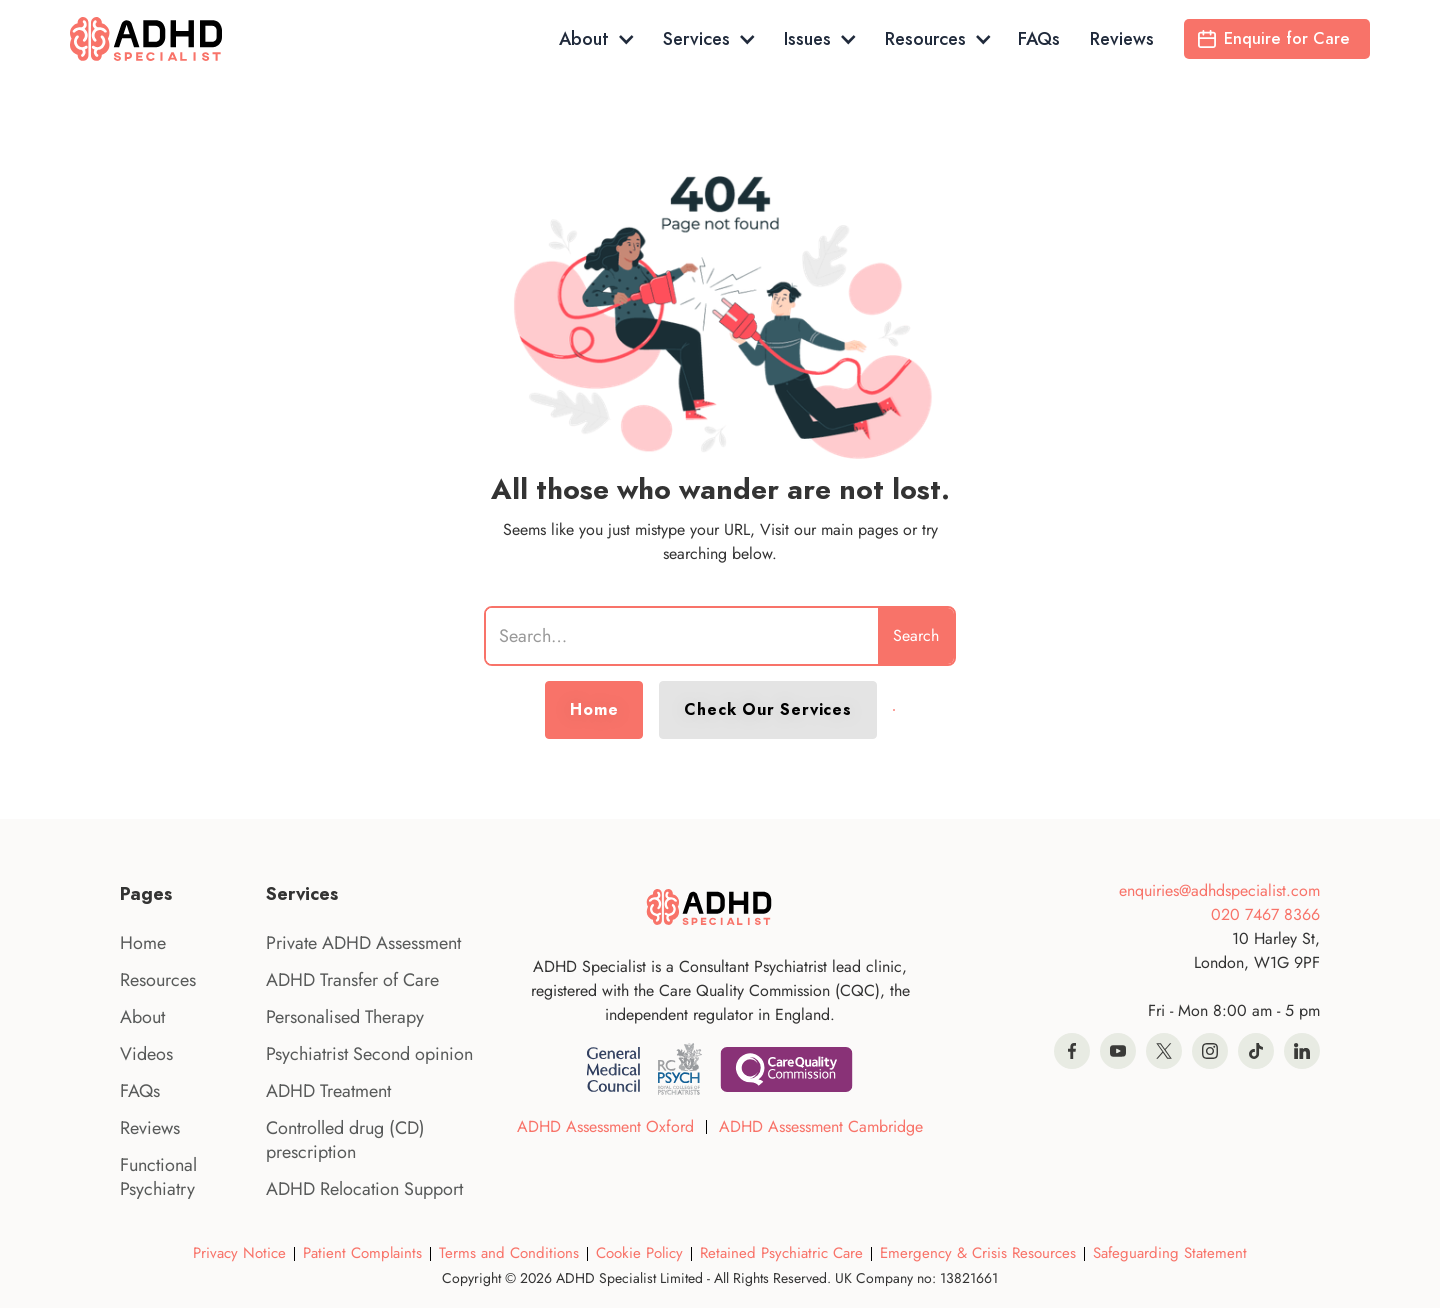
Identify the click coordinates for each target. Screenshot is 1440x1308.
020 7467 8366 (1265, 914)
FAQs (1039, 38)
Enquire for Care (1287, 39)
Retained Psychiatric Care (781, 1253)
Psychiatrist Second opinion (369, 1054)
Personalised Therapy (345, 1017)
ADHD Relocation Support (364, 1189)
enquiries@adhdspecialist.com (1219, 890)
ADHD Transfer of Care (352, 980)
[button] (596, 39)
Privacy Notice (239, 1253)
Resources (925, 38)
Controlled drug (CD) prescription (345, 1140)
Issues (807, 38)
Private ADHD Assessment (363, 943)
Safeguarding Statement (1170, 1253)
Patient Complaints (362, 1253)
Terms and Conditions (509, 1253)
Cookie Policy (639, 1253)
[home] (157, 39)
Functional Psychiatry (158, 1177)
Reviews (1122, 38)
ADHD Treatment (328, 1091)
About (584, 38)
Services (696, 38)
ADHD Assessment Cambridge (821, 1126)
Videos (146, 1054)
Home (594, 710)
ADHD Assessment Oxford (605, 1126)
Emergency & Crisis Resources (978, 1253)
